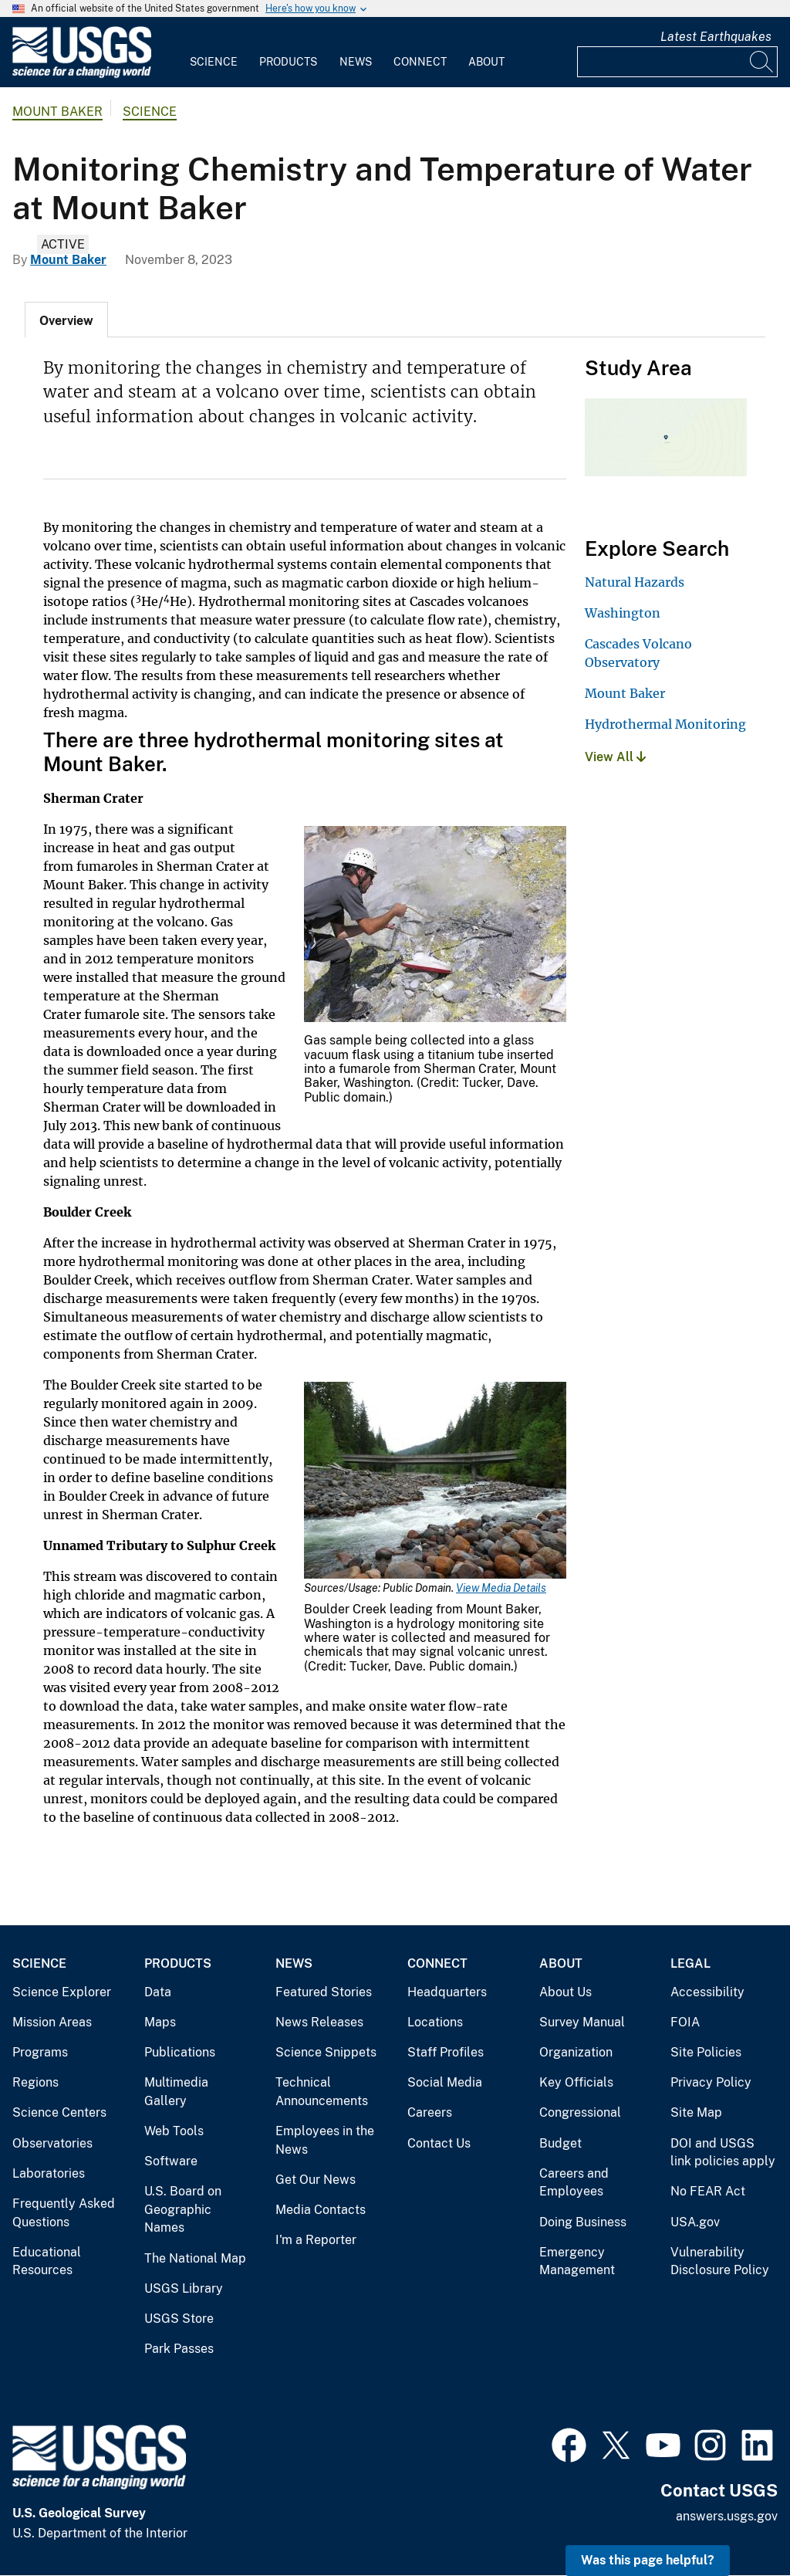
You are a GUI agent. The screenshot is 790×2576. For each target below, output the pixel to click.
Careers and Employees (574, 2182)
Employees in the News (324, 2140)
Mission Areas (52, 2022)
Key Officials (576, 2082)
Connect (420, 62)
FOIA (685, 2022)
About (486, 62)
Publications (179, 2052)
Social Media (444, 2082)
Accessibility (707, 1992)
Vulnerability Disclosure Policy (719, 2261)
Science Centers (59, 2112)
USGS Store (179, 2318)
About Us (565, 1992)
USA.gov (695, 2222)
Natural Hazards (634, 582)
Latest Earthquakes (715, 36)
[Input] (677, 61)
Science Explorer (61, 1992)
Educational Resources (46, 2261)
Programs (40, 2052)
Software (171, 2161)
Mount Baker (57, 111)
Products (288, 62)
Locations (435, 2022)
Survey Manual (582, 2022)
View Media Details (501, 1588)
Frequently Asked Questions (63, 2212)
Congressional (580, 2112)
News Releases (319, 2022)
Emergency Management (577, 2261)
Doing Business (582, 2222)
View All (615, 757)
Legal (690, 1963)
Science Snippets (325, 2052)
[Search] (762, 61)
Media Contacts (320, 2209)
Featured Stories (323, 1992)
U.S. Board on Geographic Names (182, 2209)
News (355, 62)
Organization (576, 2052)
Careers (429, 2112)
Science (214, 62)
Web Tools (174, 2131)
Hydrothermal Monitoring (665, 724)
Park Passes (179, 2348)
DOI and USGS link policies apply (722, 2152)
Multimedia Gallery (176, 2091)
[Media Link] (435, 925)
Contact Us (439, 2143)
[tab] (66, 319)
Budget (560, 2143)
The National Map (195, 2258)
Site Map (696, 2112)
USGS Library (183, 2288)
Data (157, 1992)
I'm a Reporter (315, 2239)
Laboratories (48, 2173)
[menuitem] (213, 52)
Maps (160, 2022)
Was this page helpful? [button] (647, 2560)
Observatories (52, 2143)
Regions (35, 2082)
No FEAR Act (707, 2191)
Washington (622, 613)
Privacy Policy (710, 2082)
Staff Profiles (445, 2052)
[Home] (81, 74)
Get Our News (315, 2179)
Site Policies (705, 2052)
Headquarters (447, 1992)
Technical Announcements (321, 2091)
